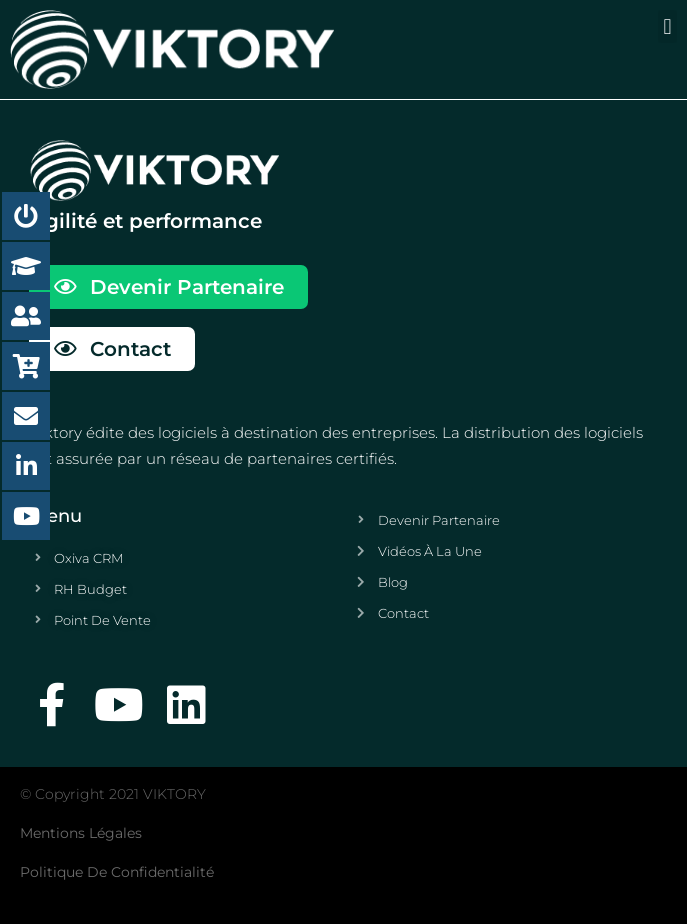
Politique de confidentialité (117, 872)
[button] (667, 26)
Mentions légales (81, 833)
